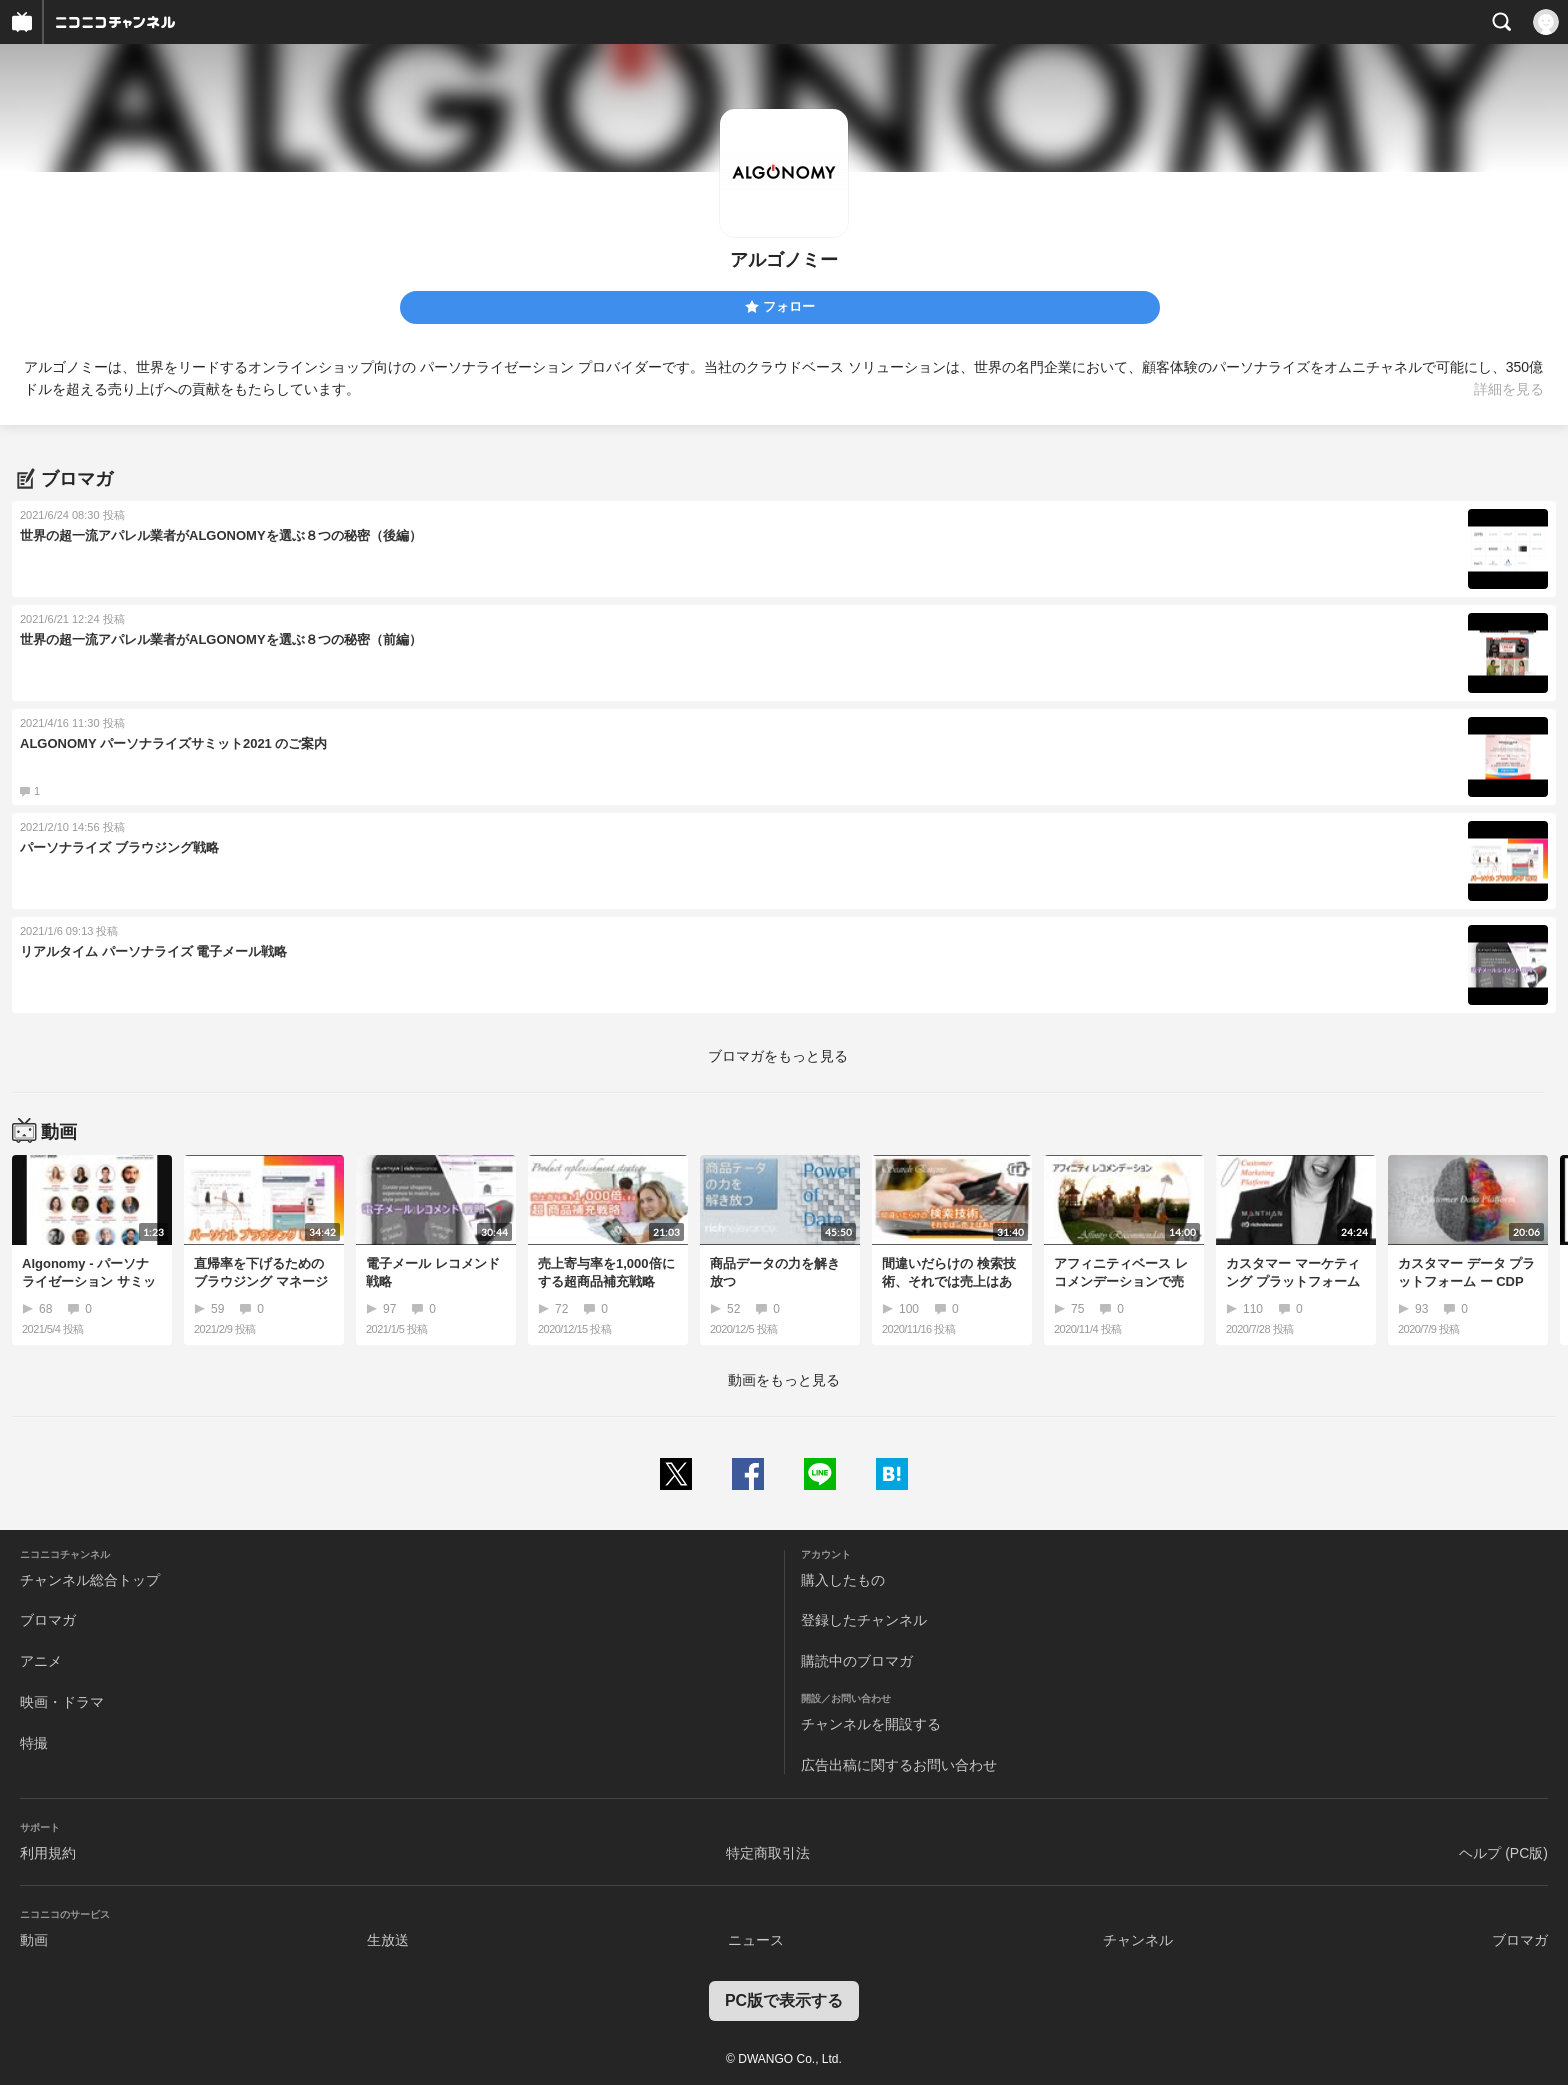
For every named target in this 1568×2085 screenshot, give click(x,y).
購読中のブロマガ (857, 1661)
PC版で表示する (784, 2000)
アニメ (41, 1661)
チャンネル (1138, 1940)
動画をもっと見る (784, 1380)
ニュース (756, 1940)
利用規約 (48, 1853)
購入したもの (843, 1580)
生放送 (388, 1940)
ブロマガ (48, 1620)
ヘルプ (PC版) (1503, 1853)
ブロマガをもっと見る (778, 1056)
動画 (34, 1940)
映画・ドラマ (62, 1702)
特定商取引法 (768, 1853)
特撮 (34, 1743)
